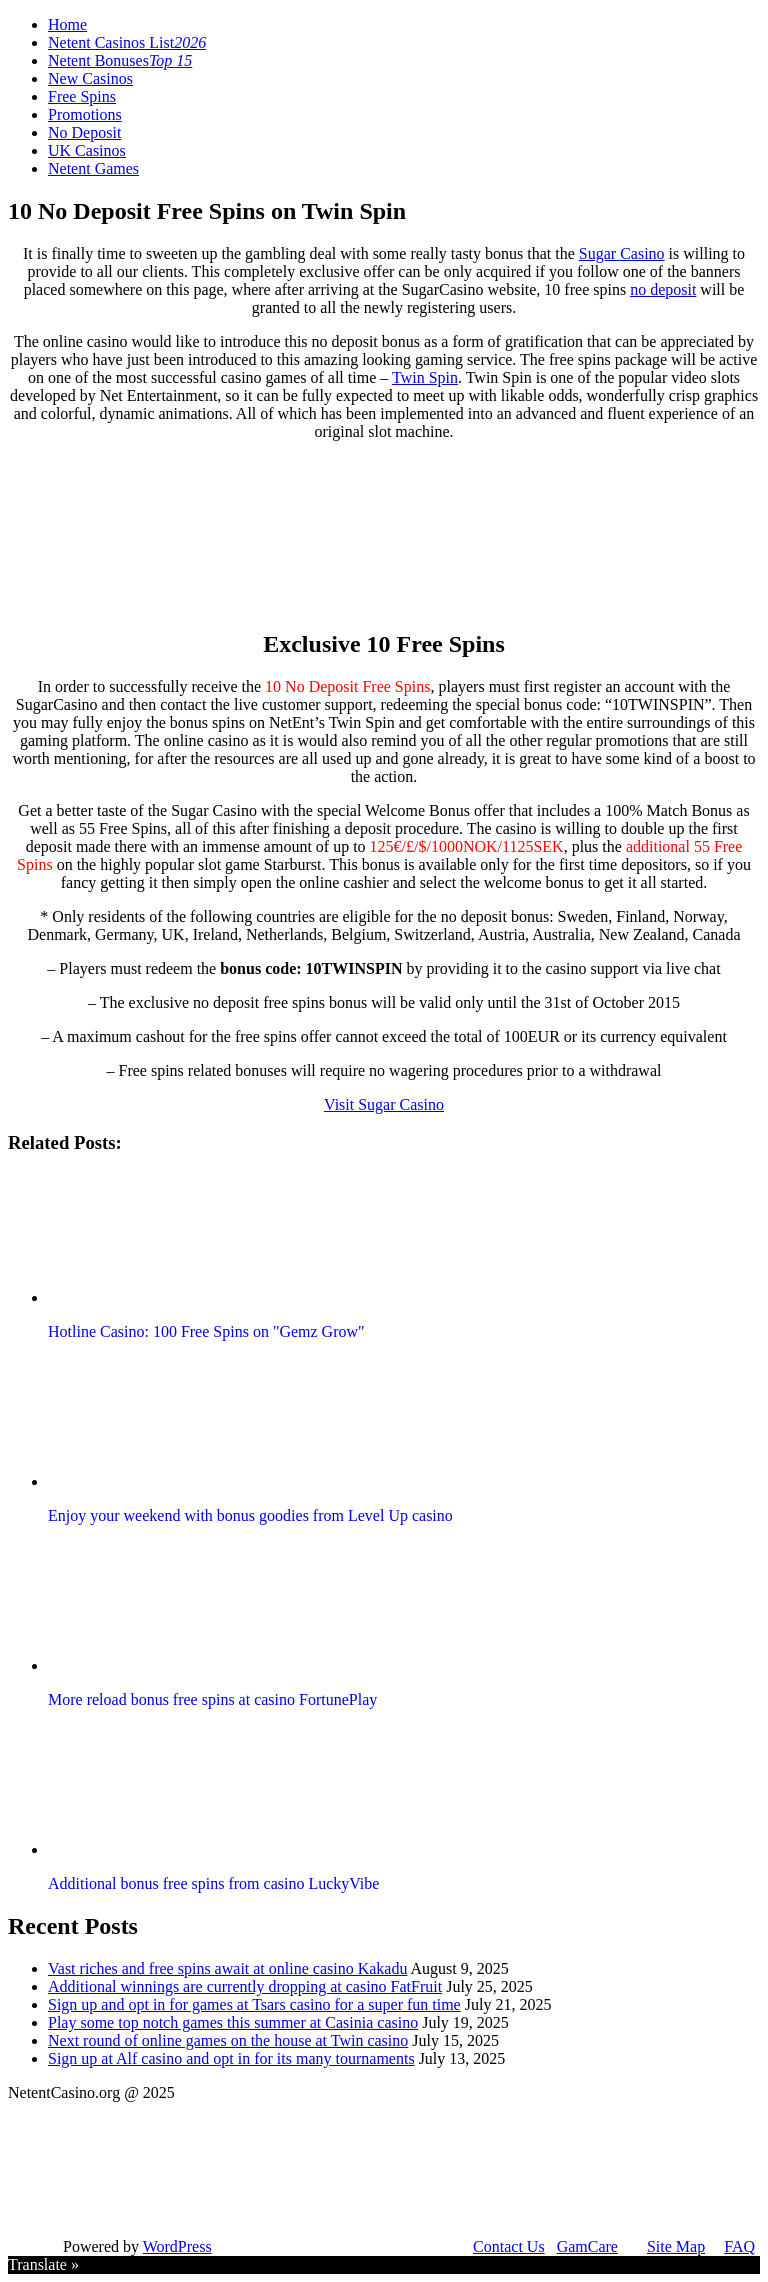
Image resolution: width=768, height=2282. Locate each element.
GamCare (587, 2246)
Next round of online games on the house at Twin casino (228, 2040)
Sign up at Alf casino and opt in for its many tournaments (231, 2058)
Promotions (85, 114)
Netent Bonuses (120, 60)
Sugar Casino (622, 253)
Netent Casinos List (127, 42)
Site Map (676, 2246)
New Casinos (90, 78)
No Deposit (84, 132)
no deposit (663, 289)
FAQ (739, 2246)
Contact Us (509, 2246)
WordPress (177, 2246)
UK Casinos (87, 150)
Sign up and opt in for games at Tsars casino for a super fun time (254, 2004)
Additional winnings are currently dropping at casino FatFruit (245, 1986)
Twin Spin (425, 377)
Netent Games (93, 168)
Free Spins (82, 96)
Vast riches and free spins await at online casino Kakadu (227, 1968)
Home (67, 24)
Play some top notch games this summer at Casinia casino (233, 2022)
